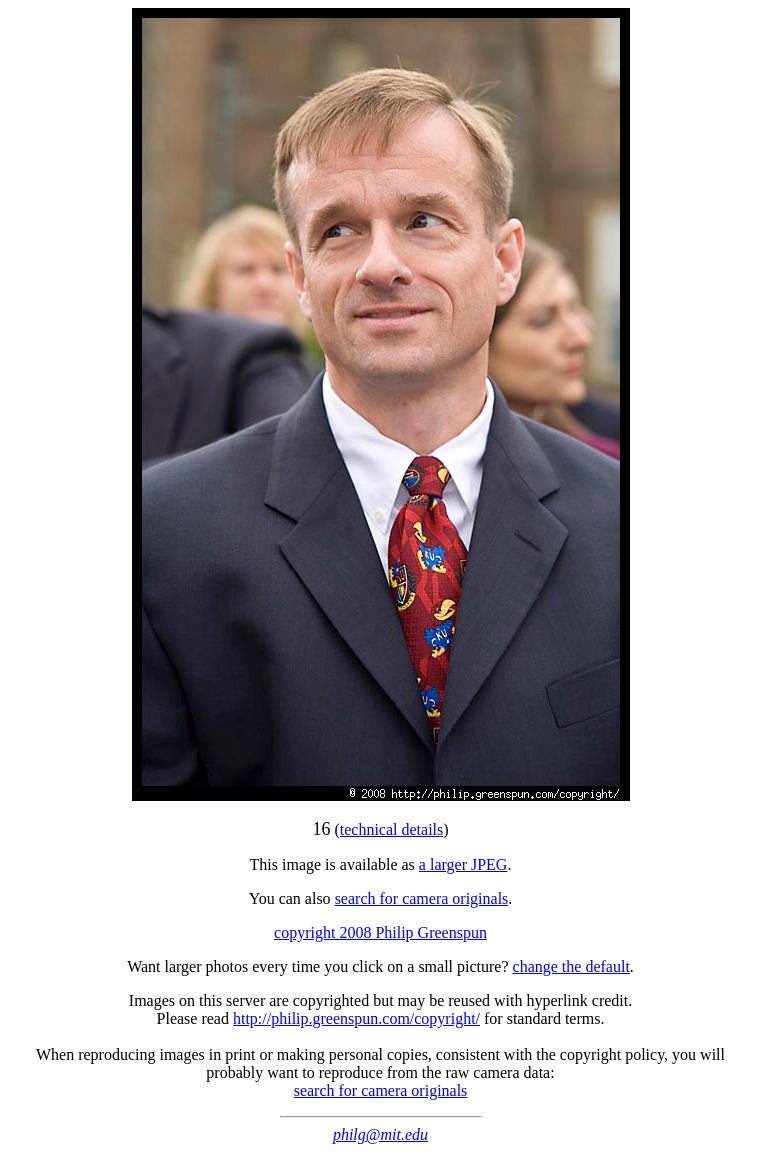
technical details (392, 829)
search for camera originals (422, 898)
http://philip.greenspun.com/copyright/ (356, 1018)
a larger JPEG (463, 864)
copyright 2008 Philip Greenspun (380, 932)
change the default (571, 966)
